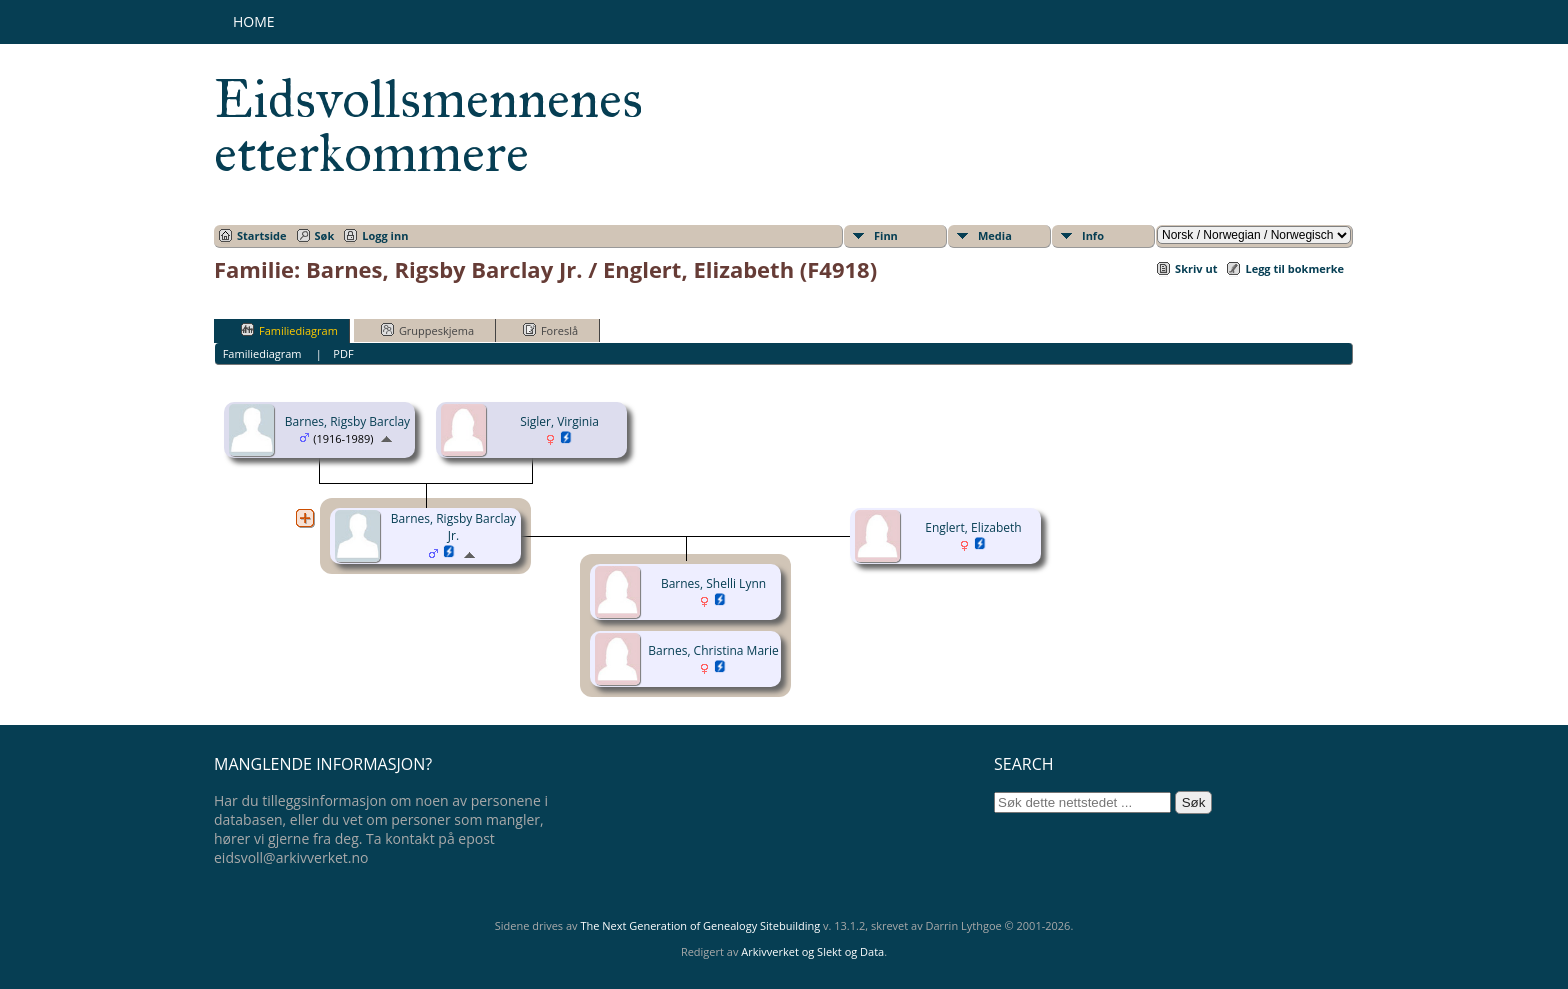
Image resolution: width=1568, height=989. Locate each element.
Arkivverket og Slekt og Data (812, 951)
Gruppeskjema (427, 330)
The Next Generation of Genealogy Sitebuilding (700, 925)
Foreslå (550, 330)
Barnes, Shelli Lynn (713, 583)
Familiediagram (289, 330)
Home (254, 21)
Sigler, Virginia (559, 421)
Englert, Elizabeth (973, 527)
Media (995, 235)
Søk (325, 235)
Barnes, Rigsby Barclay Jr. (453, 527)
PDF (343, 353)
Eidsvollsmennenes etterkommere (428, 126)
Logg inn (385, 235)
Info (1093, 235)
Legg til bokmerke (1294, 268)
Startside (262, 235)
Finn (886, 235)
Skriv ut (1196, 268)
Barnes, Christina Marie (713, 650)
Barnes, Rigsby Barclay (347, 421)
